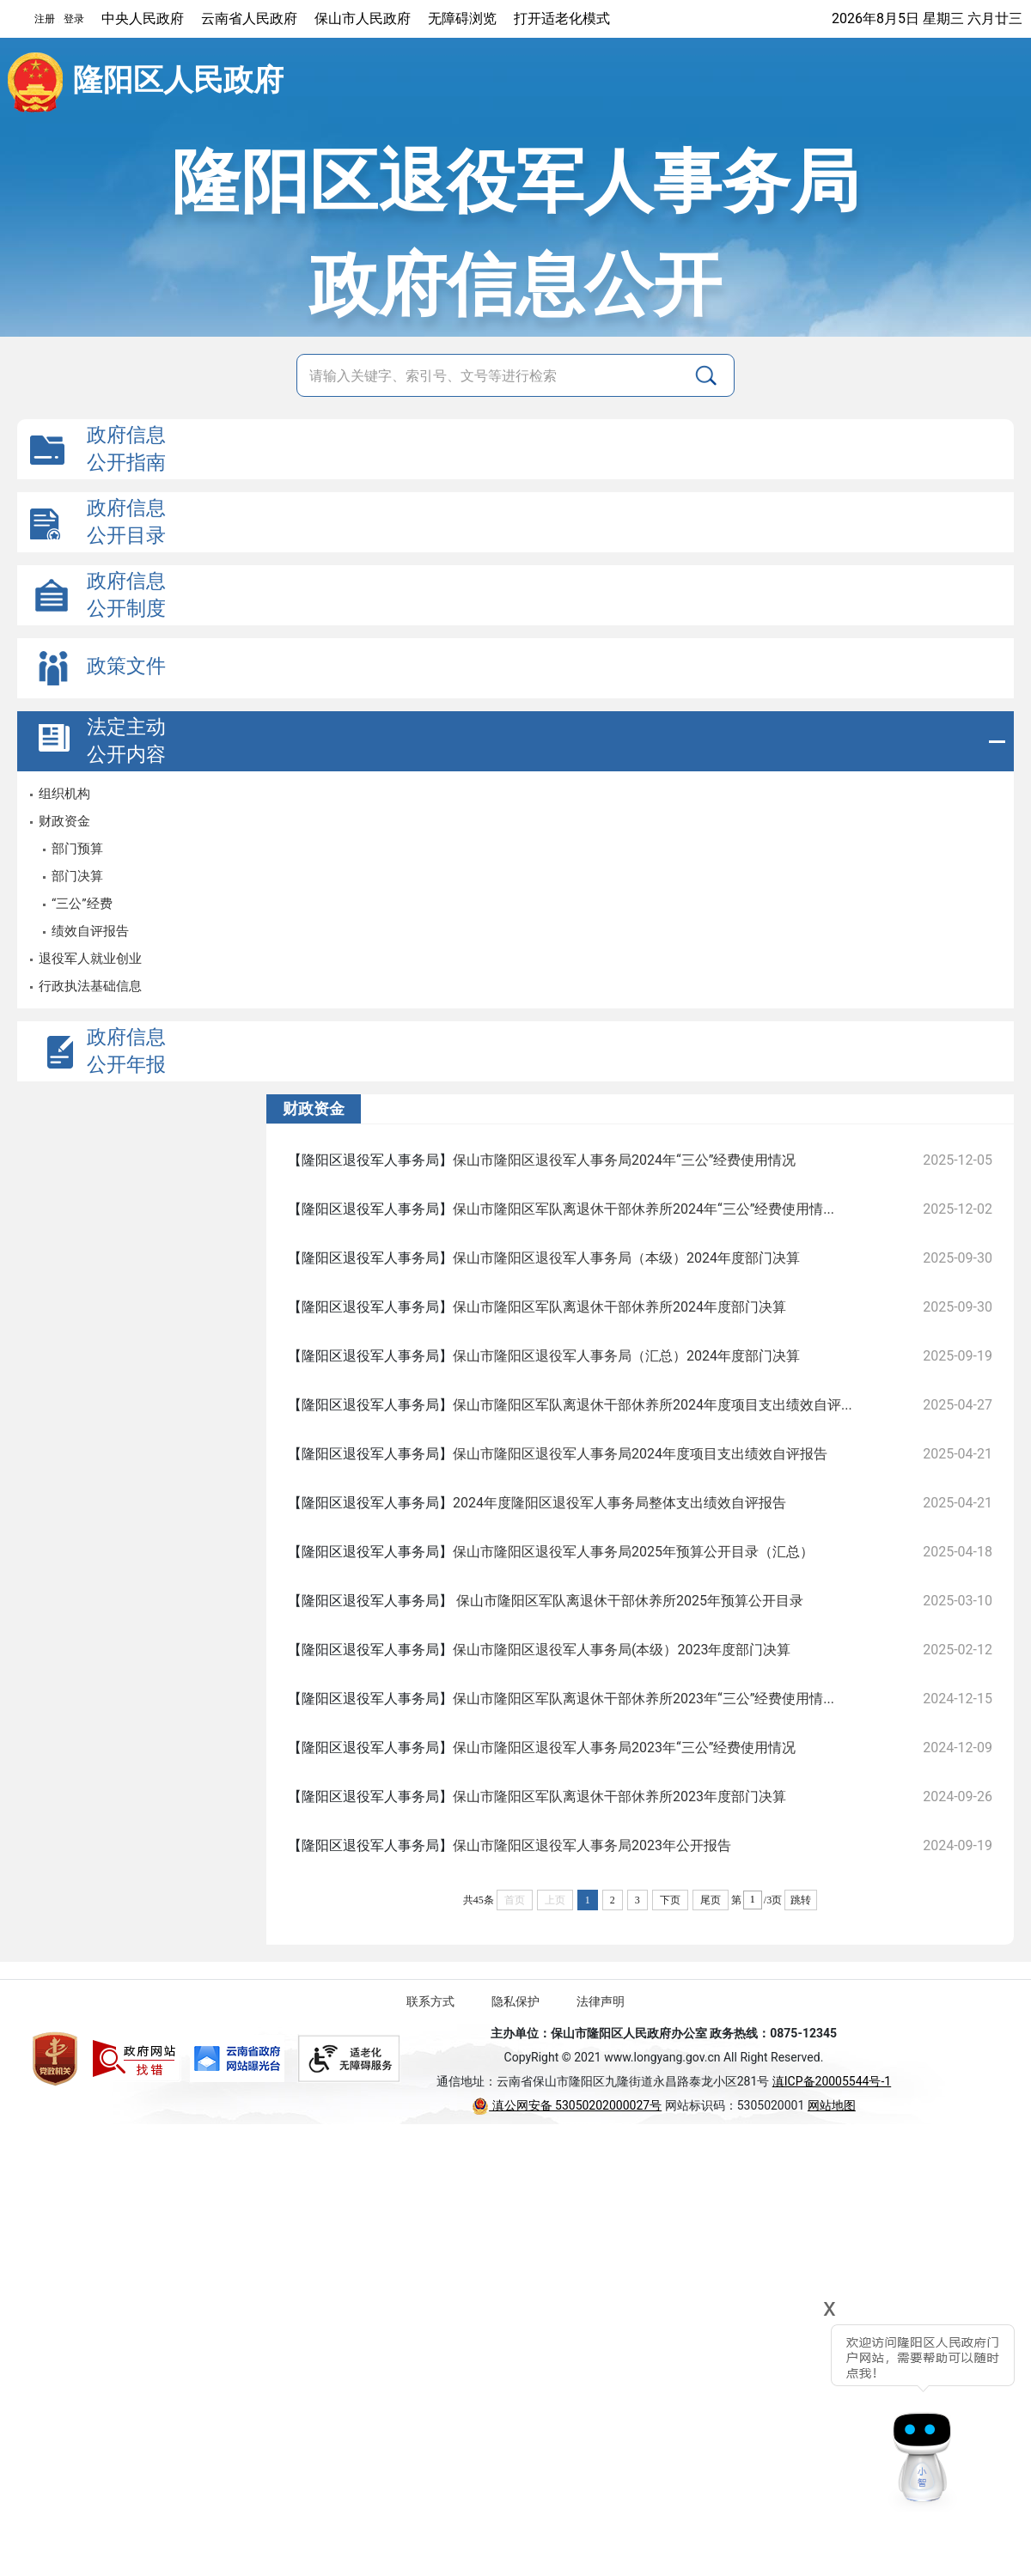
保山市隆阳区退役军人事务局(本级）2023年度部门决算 (621, 1649)
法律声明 (601, 2001)
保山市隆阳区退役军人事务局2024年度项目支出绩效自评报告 (640, 1454)
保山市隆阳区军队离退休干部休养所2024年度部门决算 (619, 1307)
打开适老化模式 (562, 18)
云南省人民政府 (249, 18)
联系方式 (430, 2001)
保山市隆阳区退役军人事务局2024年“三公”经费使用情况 (624, 1160)
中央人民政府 (142, 18)
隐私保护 (515, 2001)
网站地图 (832, 2105)
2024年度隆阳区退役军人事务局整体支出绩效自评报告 (619, 1503)
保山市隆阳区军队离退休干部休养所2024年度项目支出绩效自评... (652, 1405)
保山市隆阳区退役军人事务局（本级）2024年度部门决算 (626, 1258)
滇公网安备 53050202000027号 (567, 2105)
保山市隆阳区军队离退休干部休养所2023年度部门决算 (619, 1796)
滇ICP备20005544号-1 (831, 2081)
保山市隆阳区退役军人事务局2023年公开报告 (592, 1845)
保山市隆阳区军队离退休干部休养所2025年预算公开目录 (628, 1600)
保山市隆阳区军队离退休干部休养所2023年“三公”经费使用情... (643, 1698)
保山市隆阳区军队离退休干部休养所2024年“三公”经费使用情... (643, 1209)
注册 (44, 19)
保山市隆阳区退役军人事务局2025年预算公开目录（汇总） (633, 1552)
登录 (74, 19)
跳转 (800, 1900)
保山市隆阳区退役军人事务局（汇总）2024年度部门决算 (626, 1356)
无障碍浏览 (462, 18)
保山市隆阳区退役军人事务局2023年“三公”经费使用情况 (624, 1747)
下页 (670, 1900)
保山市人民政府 (362, 18)
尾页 (710, 1900)
